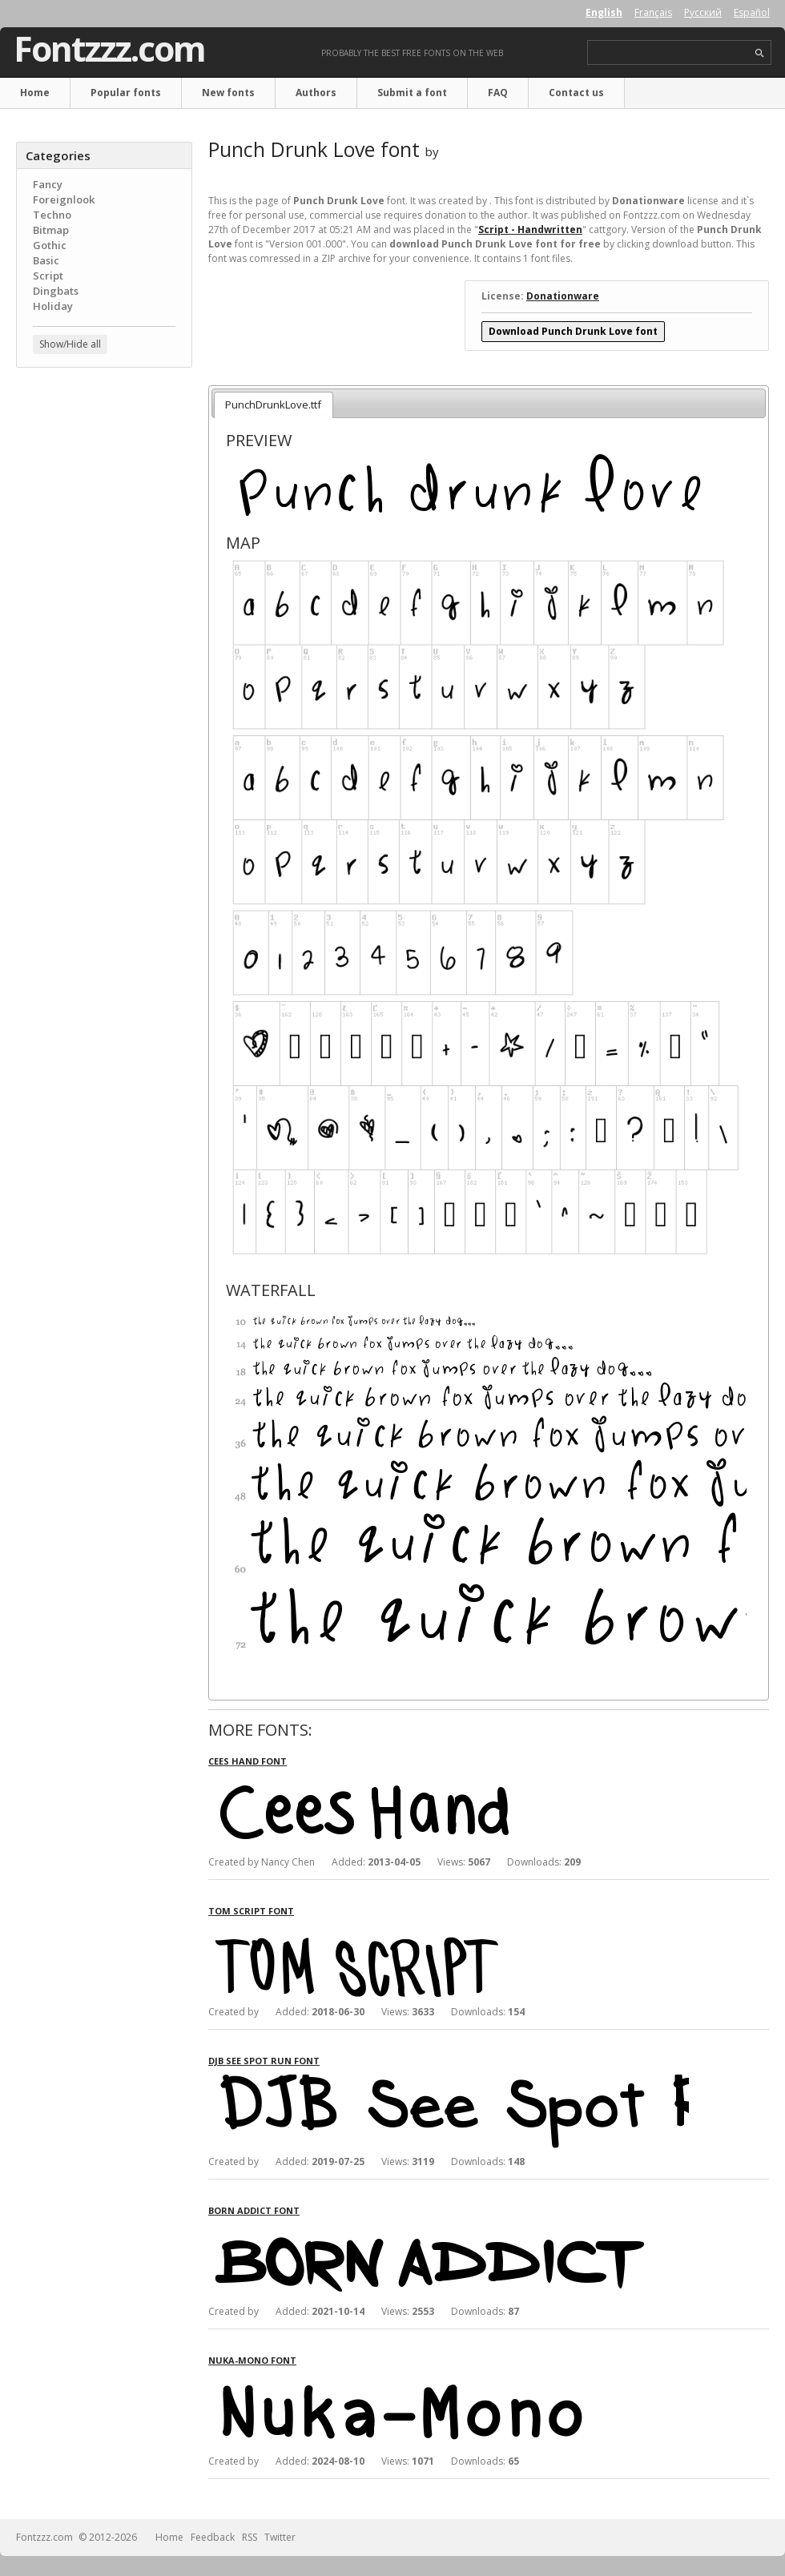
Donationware (562, 296)
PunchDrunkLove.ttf (273, 404)
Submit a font (412, 92)
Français (653, 12)
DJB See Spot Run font (264, 2061)
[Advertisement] (104, 476)
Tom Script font (251, 1911)
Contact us (576, 92)
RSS (249, 2537)
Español (752, 12)
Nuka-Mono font (252, 2360)
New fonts (228, 92)
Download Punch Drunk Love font (573, 331)
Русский (703, 12)
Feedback (213, 2537)
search (759, 53)
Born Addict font (254, 2210)
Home (35, 92)
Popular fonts (126, 92)
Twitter (280, 2537)
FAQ (498, 92)
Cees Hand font (247, 1761)
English (604, 12)
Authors (316, 92)
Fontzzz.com (109, 49)
